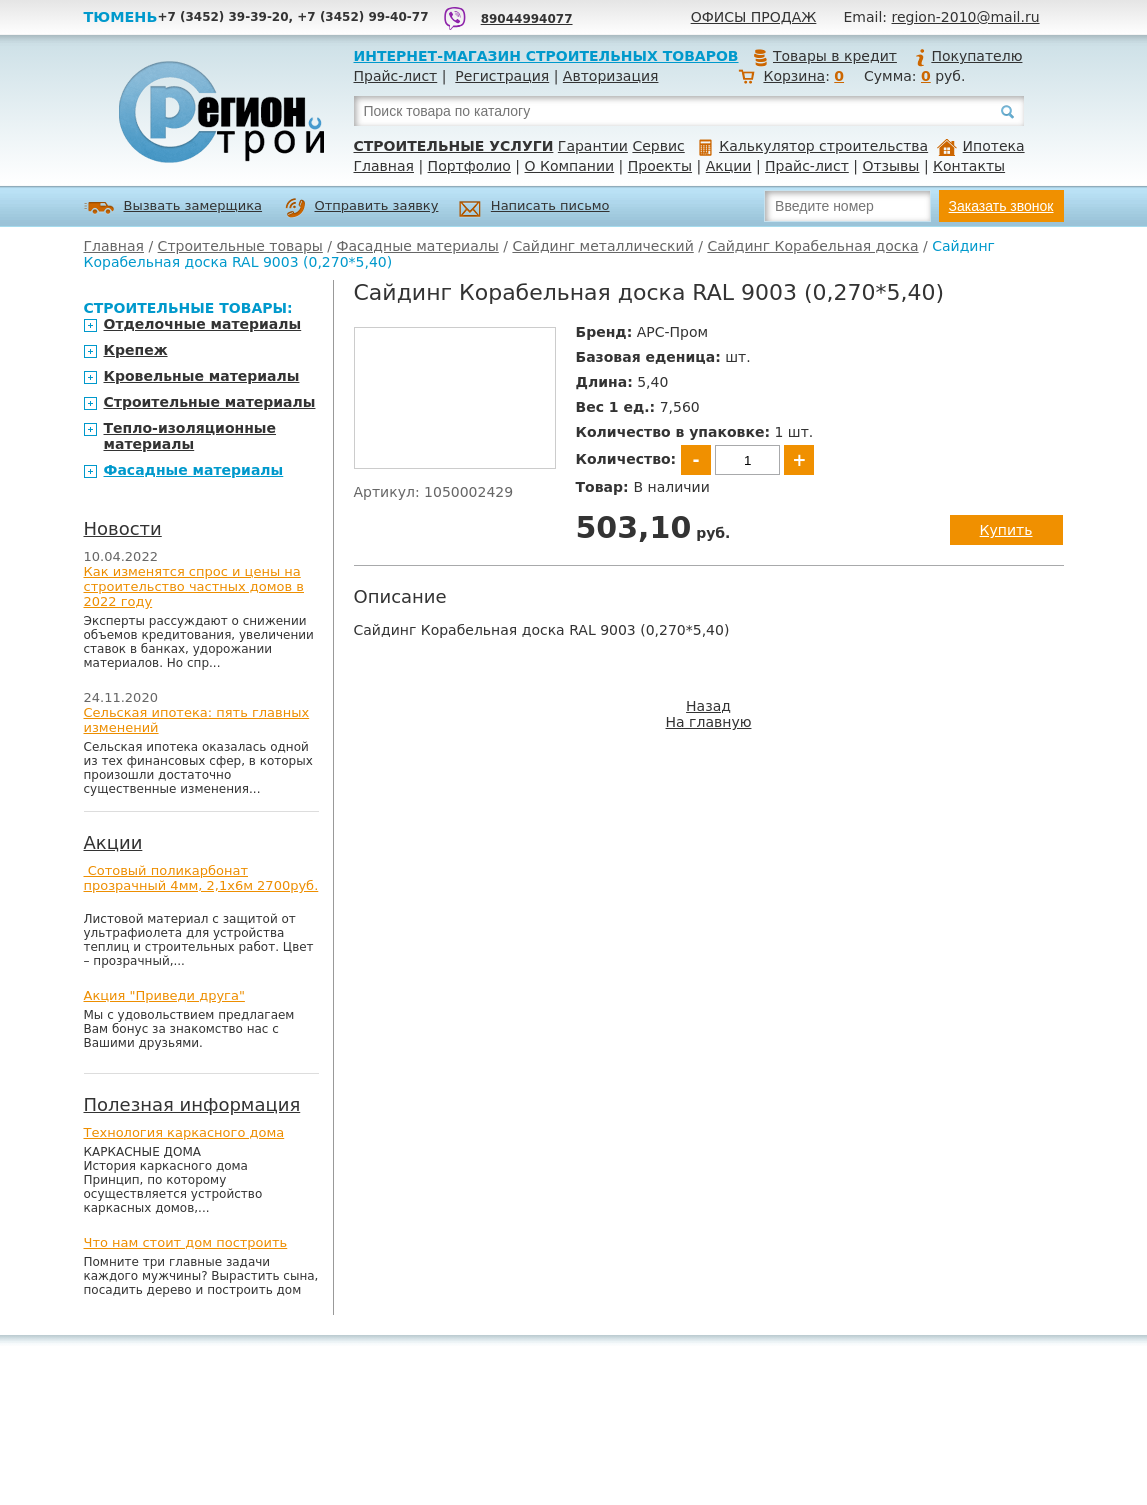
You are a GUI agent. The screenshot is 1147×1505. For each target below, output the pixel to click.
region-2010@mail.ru (966, 17)
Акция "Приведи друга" (164, 995)
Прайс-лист (396, 76)
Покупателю (968, 56)
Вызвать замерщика (173, 207)
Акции (729, 166)
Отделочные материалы (203, 324)
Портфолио (469, 166)
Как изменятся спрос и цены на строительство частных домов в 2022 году (194, 586)
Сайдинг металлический (602, 246)
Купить (1006, 530)
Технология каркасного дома (184, 1132)
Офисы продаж (754, 17)
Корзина (794, 76)
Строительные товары (240, 246)
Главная (384, 166)
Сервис (658, 146)
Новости (123, 528)
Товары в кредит (825, 56)
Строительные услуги (454, 146)
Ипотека (981, 146)
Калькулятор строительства (813, 146)
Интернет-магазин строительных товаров (546, 56)
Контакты (969, 166)
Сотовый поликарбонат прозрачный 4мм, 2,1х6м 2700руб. (201, 878)
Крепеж (136, 350)
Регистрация (502, 76)
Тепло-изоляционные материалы (190, 436)
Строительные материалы (210, 402)
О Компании (570, 166)
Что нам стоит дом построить (186, 1242)
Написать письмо (534, 208)
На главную (709, 722)
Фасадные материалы (417, 246)
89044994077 (527, 19)
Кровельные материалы (202, 376)
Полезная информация (192, 1104)
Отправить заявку (362, 208)
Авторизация (611, 76)
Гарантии (593, 146)
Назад (708, 706)
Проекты (660, 166)
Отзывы (890, 166)
